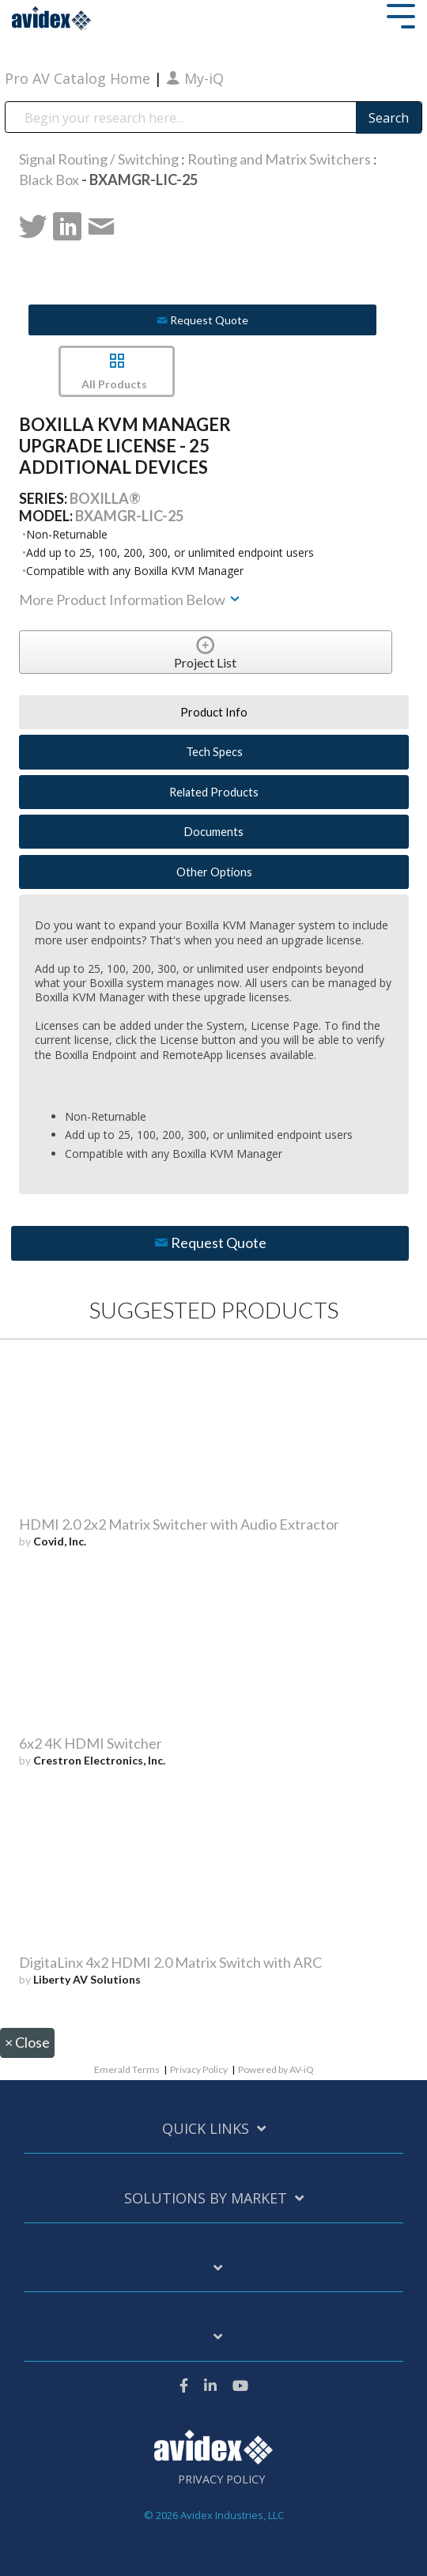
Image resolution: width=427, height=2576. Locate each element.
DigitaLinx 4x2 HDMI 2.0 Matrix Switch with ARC (170, 1962)
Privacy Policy (199, 2069)
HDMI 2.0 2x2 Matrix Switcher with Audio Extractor (179, 1524)
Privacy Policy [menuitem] (221, 2479)
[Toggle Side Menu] (401, 14)
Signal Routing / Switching (99, 159)
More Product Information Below (130, 599)
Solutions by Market (205, 2198)
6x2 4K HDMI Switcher (90, 1743)
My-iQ (195, 78)
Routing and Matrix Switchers (279, 159)
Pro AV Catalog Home (79, 78)
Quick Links (205, 2129)
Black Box (49, 179)
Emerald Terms (127, 2069)
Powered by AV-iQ (276, 2069)
